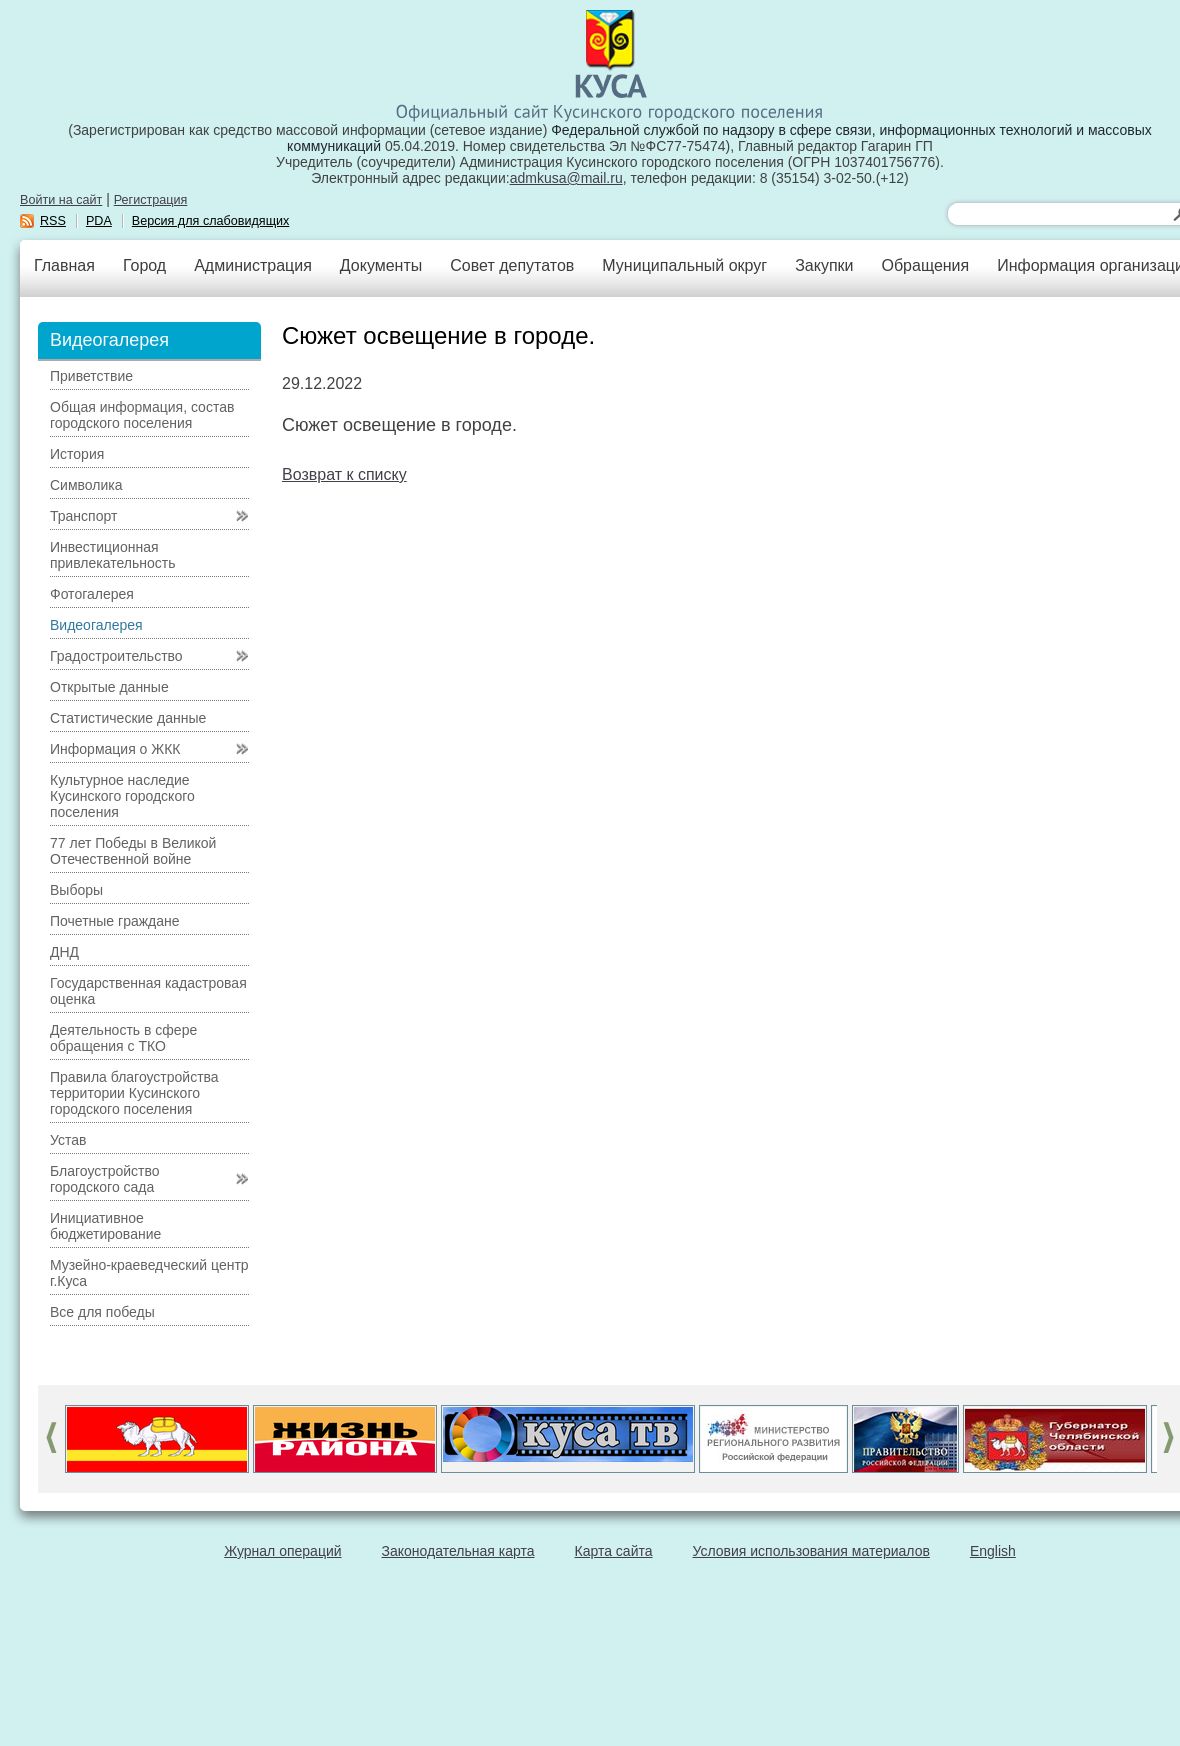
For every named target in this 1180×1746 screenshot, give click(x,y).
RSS (53, 221)
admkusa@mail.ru (566, 178)
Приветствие (91, 376)
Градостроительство (116, 656)
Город (144, 265)
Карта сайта (614, 1551)
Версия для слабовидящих (211, 221)
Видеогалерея (96, 625)
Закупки (824, 265)
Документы (381, 265)
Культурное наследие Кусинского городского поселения (122, 796)
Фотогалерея (92, 594)
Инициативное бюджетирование (105, 1226)
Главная (64, 265)
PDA (99, 221)
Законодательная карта (458, 1551)
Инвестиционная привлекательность (112, 555)
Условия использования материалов (811, 1551)
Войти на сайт (61, 200)
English (993, 1551)
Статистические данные (128, 718)
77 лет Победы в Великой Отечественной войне (133, 851)
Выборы (76, 890)
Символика (86, 485)
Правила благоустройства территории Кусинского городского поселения (134, 1093)
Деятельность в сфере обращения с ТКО (123, 1038)
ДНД (64, 952)
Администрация (253, 265)
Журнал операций (282, 1551)
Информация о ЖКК (115, 749)
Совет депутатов (512, 265)
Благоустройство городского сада (105, 1179)
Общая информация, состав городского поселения (142, 415)
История (77, 454)
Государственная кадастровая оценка (148, 991)
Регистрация (151, 200)
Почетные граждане (115, 921)
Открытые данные (109, 687)
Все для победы (102, 1312)
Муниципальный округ (684, 265)
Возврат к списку (344, 474)
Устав (68, 1140)
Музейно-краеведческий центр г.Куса (149, 1273)
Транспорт (83, 516)
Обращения (925, 265)
